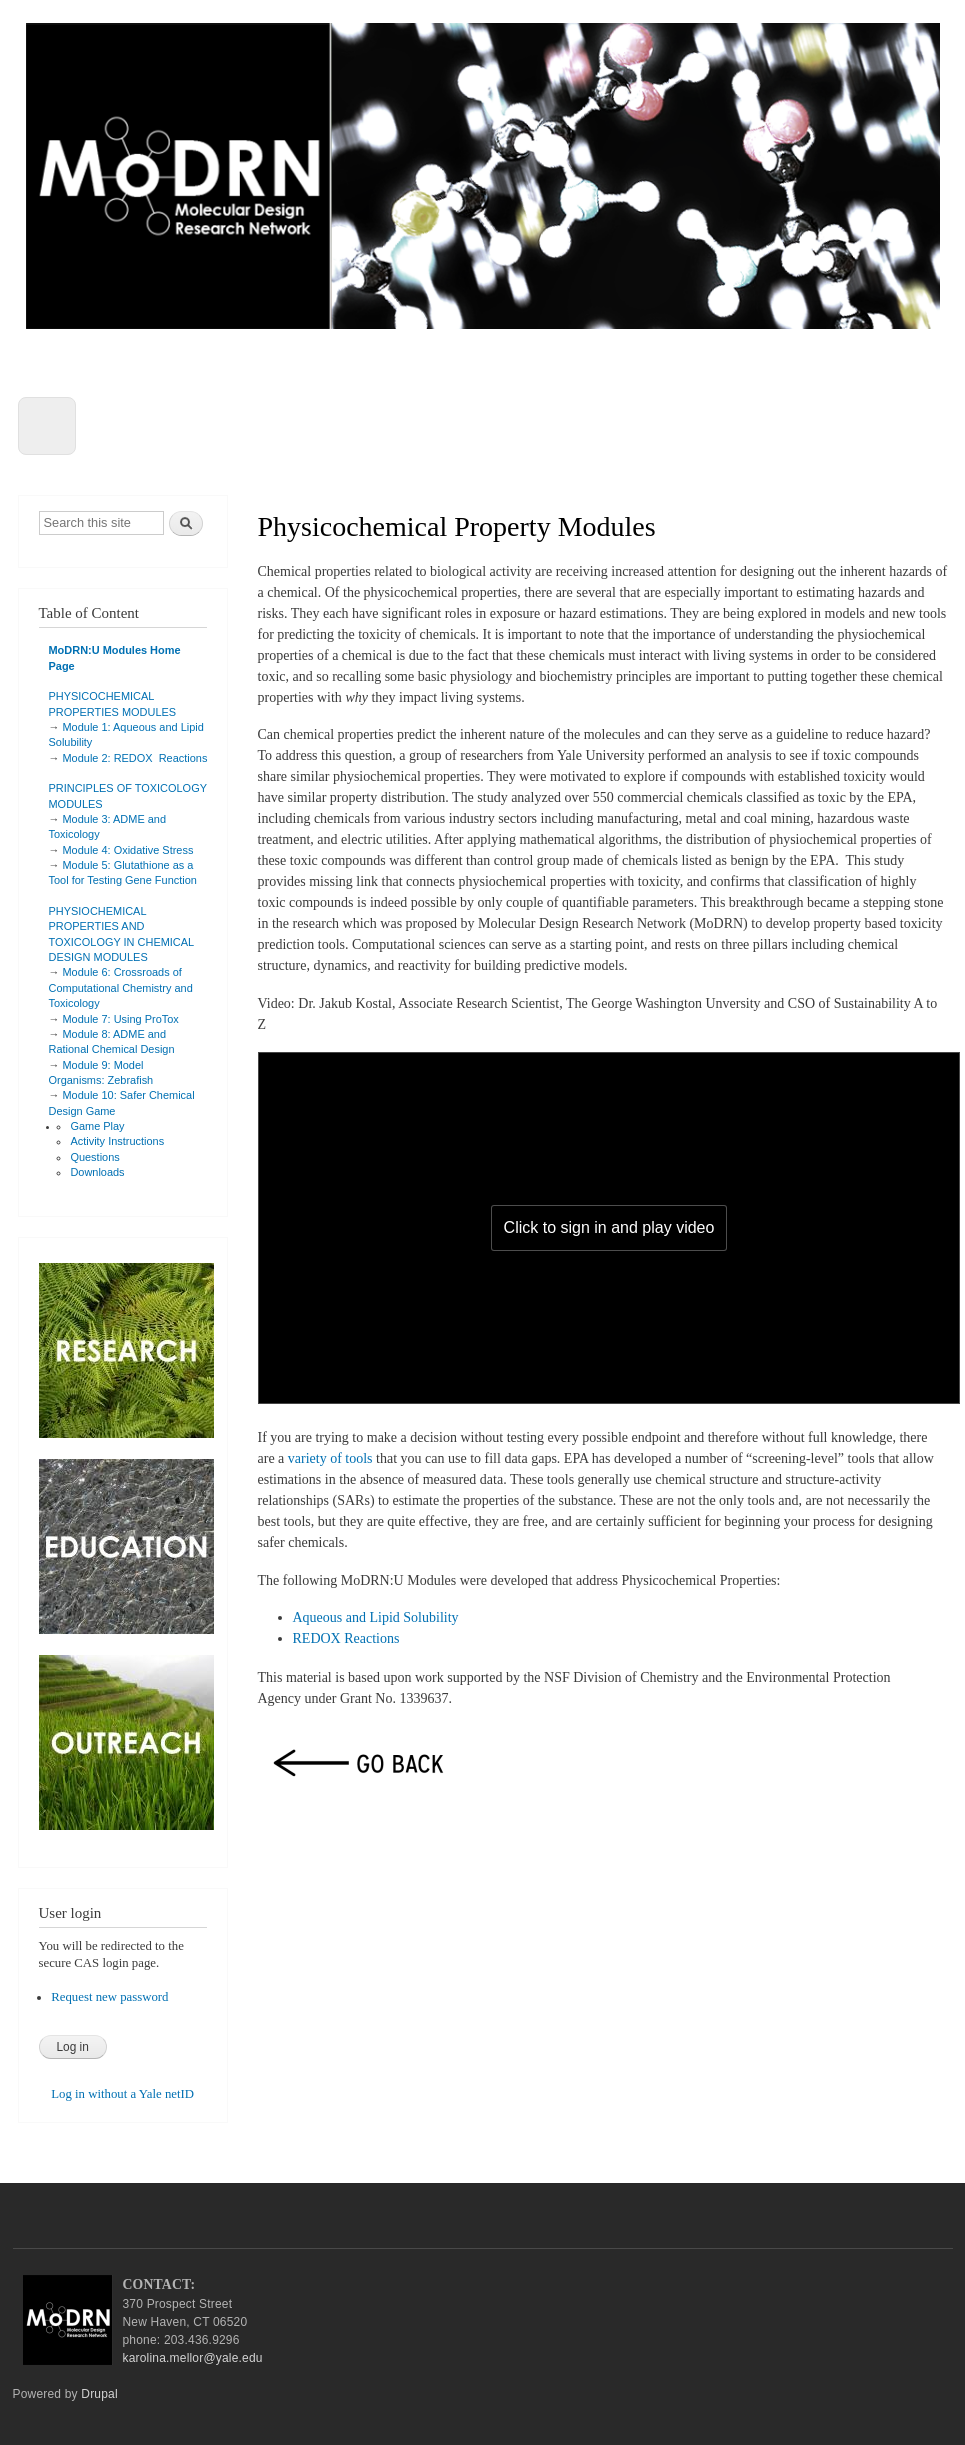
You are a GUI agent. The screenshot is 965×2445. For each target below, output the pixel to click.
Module (81, 727)
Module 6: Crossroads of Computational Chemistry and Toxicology (121, 987)
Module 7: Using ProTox (121, 1019)
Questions (94, 1157)
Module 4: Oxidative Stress (128, 850)
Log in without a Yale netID (122, 2094)
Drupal (99, 2394)
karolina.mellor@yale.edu (193, 2358)
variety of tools (330, 1458)
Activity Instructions (117, 1141)
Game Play (97, 1126)
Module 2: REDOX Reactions (135, 758)
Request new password (109, 1997)
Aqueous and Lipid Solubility (376, 1617)
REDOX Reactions (346, 1638)
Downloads (97, 1172)
